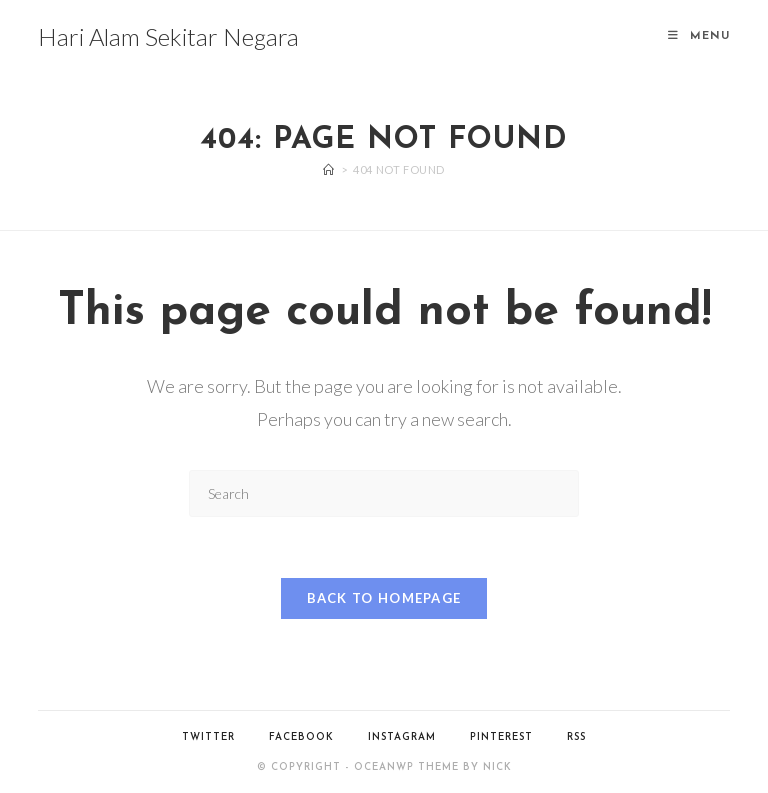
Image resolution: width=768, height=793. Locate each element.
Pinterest (501, 737)
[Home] (329, 169)
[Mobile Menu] (699, 36)
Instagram (402, 737)
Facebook (301, 737)
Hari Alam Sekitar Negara (168, 36)
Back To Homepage (384, 598)
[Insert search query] (384, 493)
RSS (576, 737)
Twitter (208, 737)
